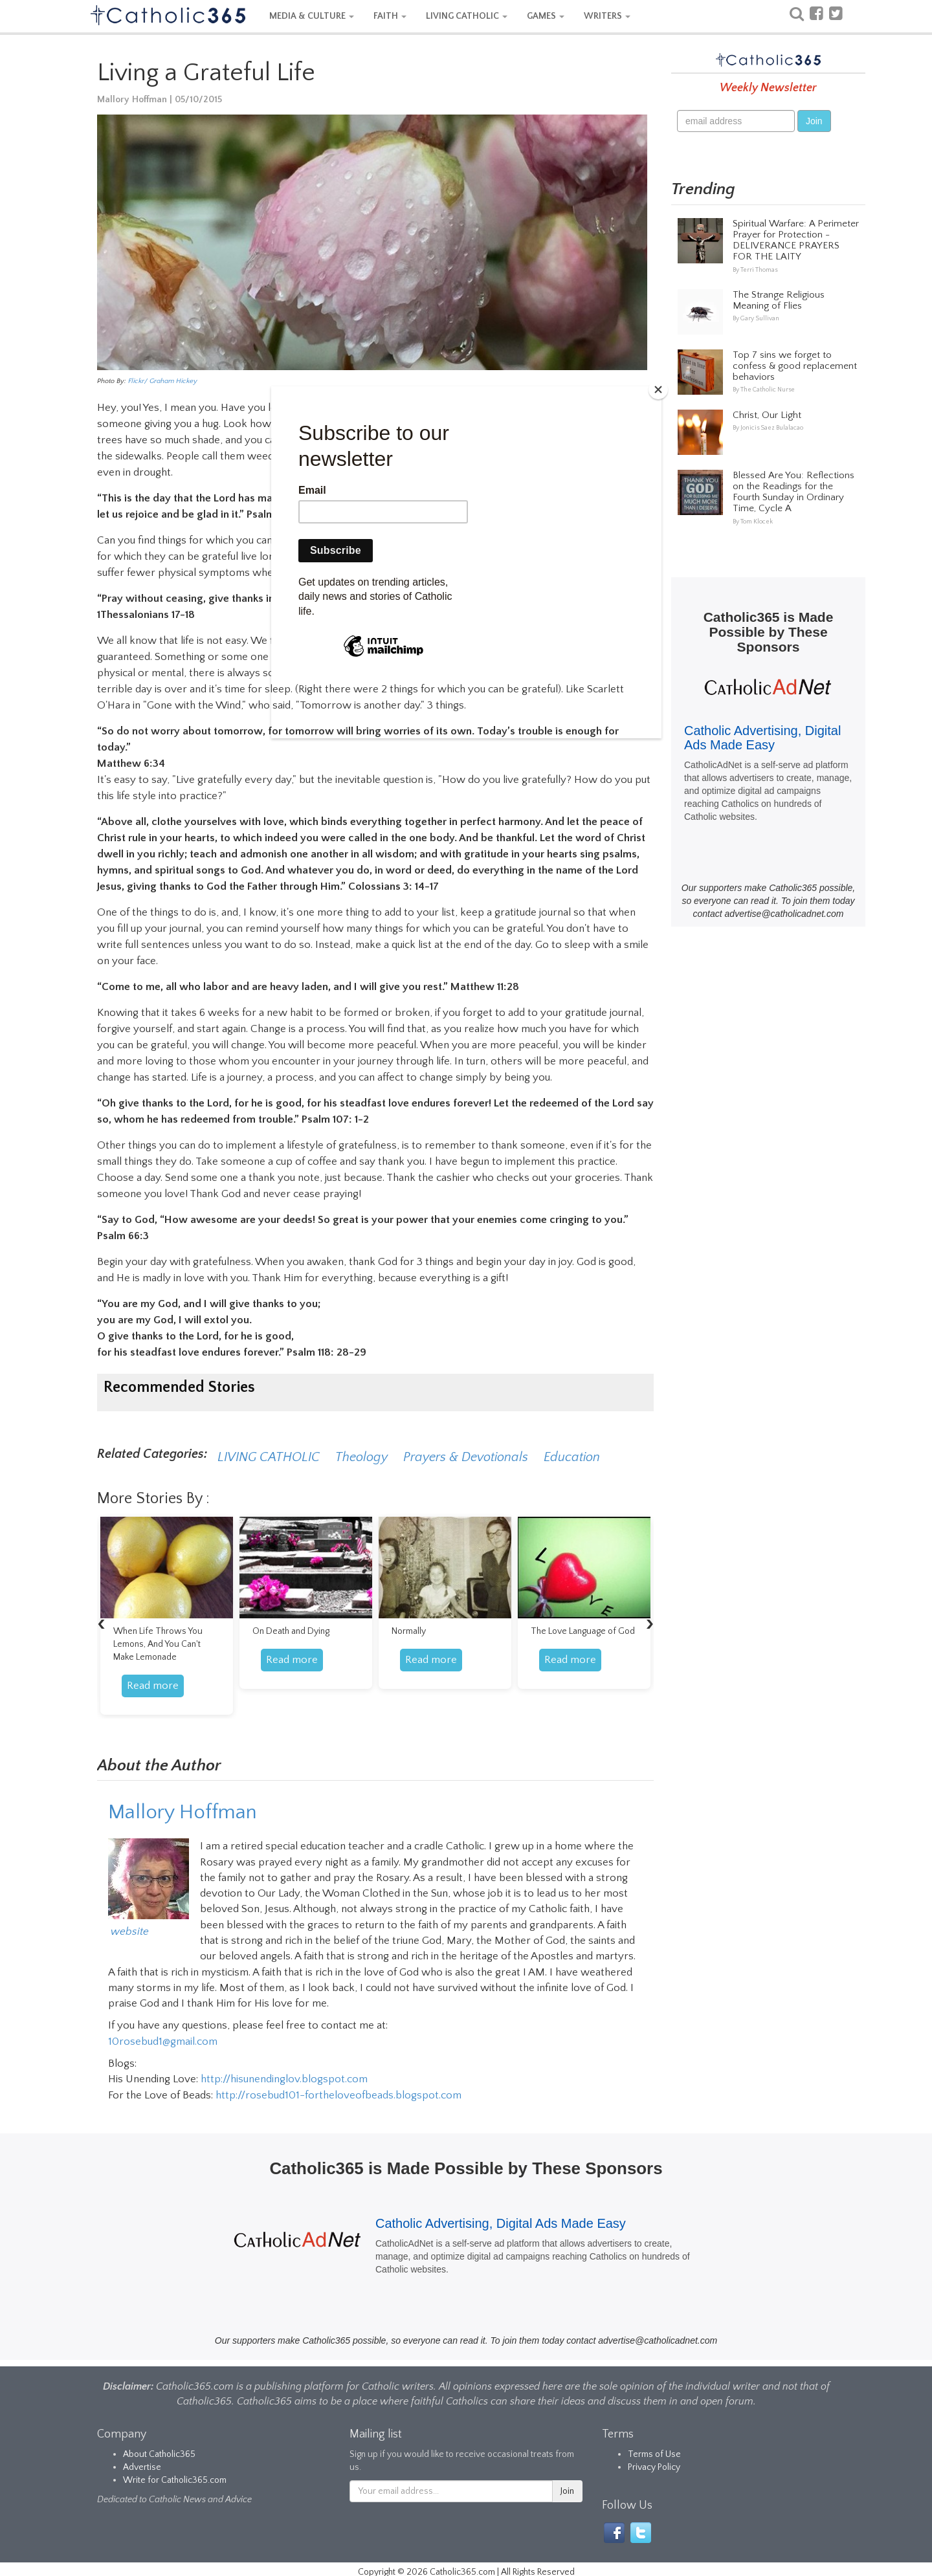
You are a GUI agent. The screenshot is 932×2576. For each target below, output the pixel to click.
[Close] (658, 389)
